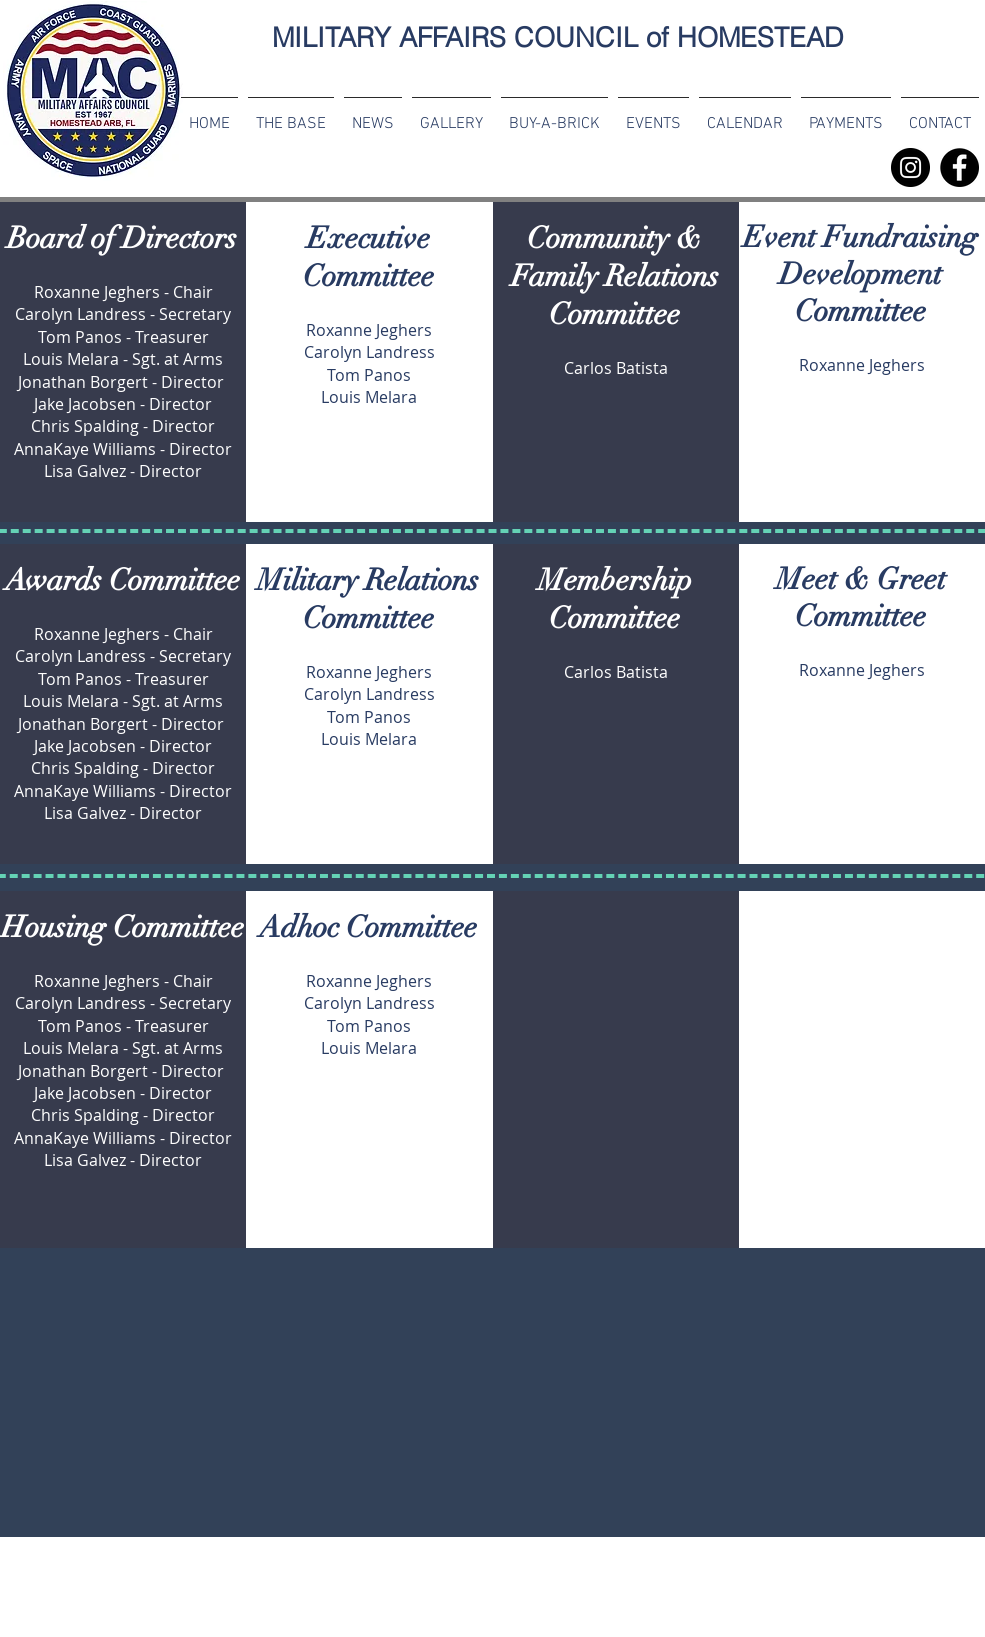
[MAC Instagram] (910, 167)
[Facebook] (959, 167)
